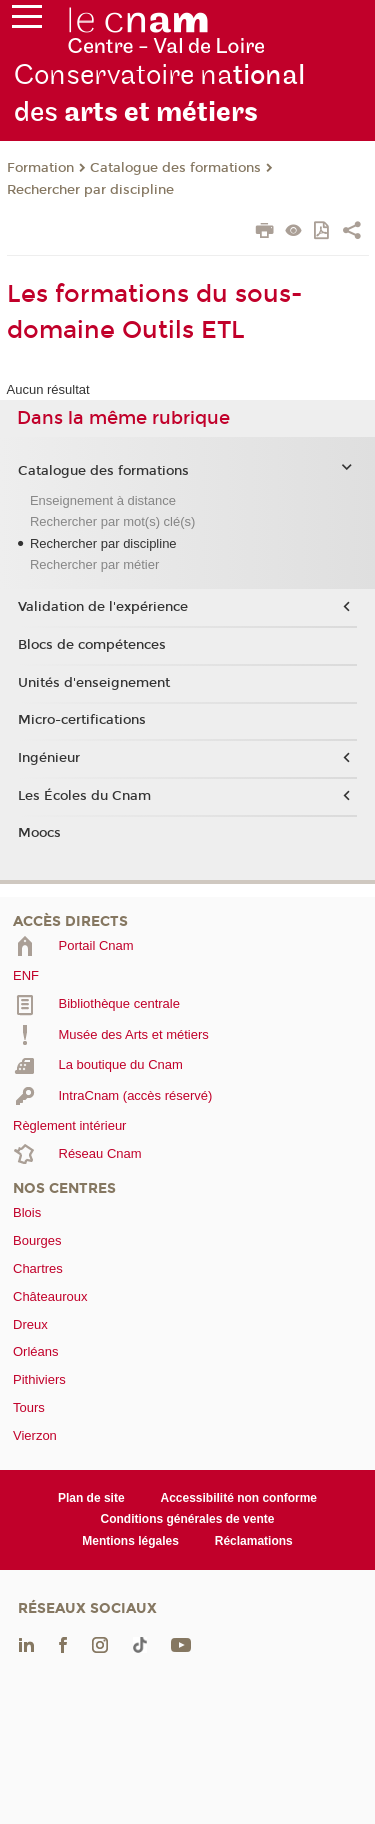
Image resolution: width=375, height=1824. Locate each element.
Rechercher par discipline (90, 190)
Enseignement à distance (103, 500)
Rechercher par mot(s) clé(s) (112, 521)
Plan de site (91, 1498)
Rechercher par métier (94, 564)
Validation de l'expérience (103, 607)
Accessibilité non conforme (239, 1498)
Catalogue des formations (175, 168)
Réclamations (254, 1541)
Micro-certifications (82, 720)
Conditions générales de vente (188, 1519)
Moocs (39, 833)
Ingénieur (49, 758)
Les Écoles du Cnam (84, 796)
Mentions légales (130, 1541)
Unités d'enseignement (94, 683)
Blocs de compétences (92, 645)
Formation (40, 168)
